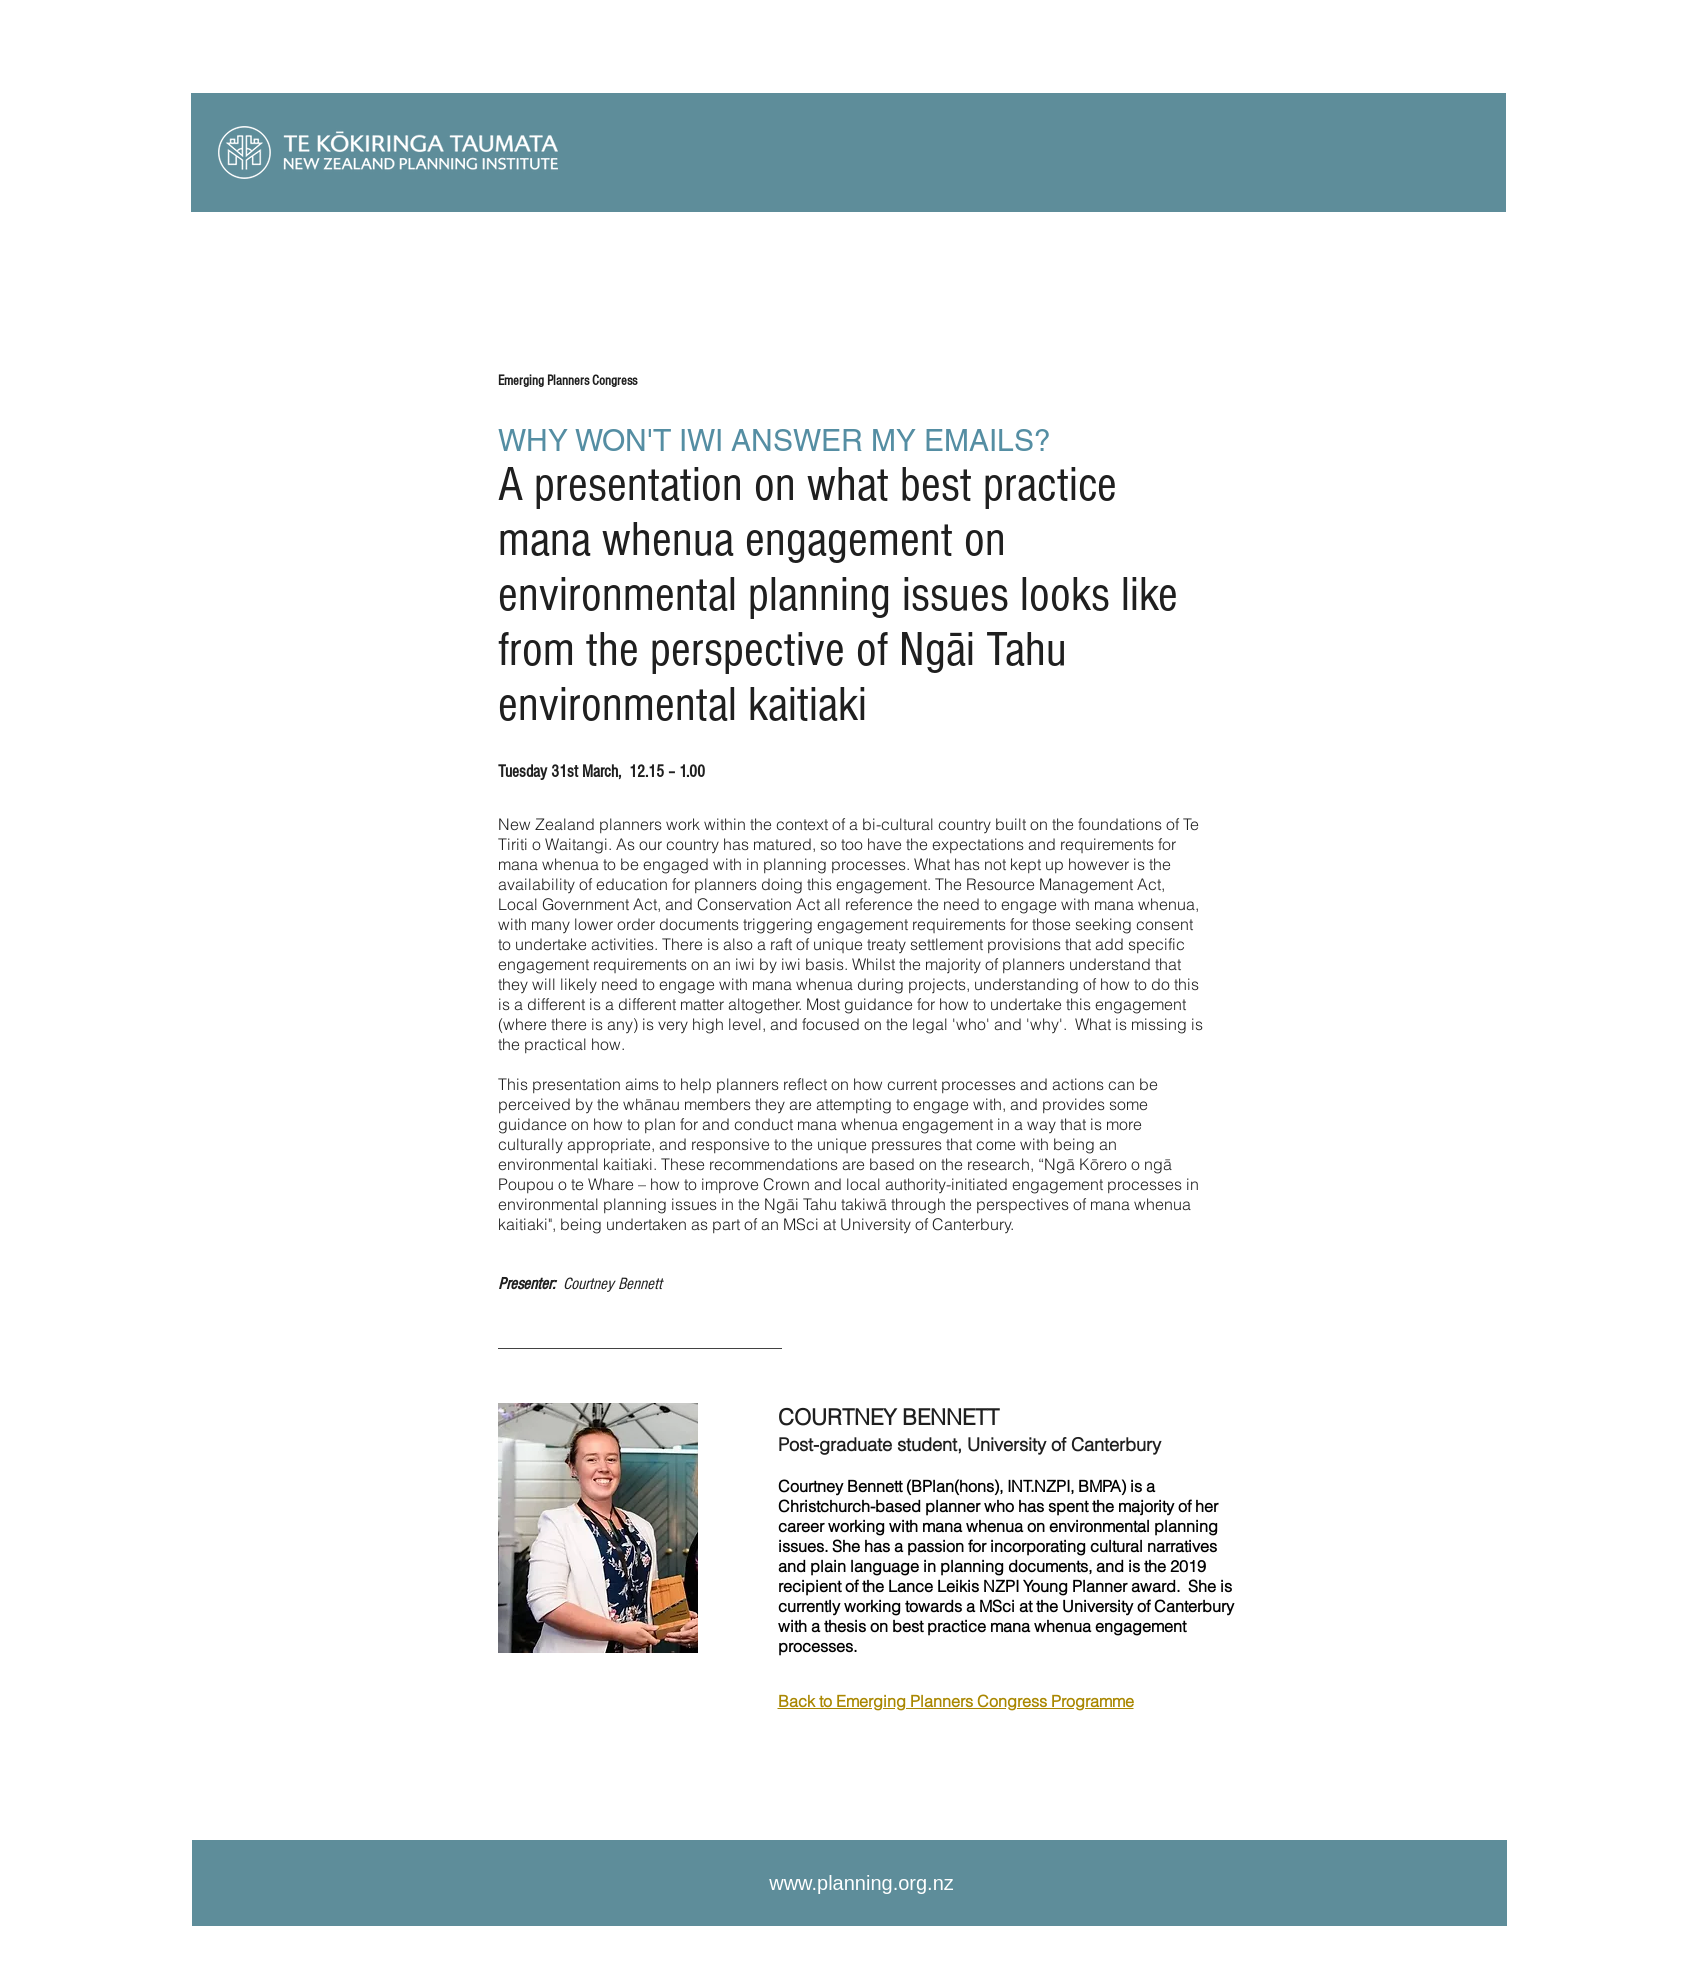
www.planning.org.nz (861, 1883)
